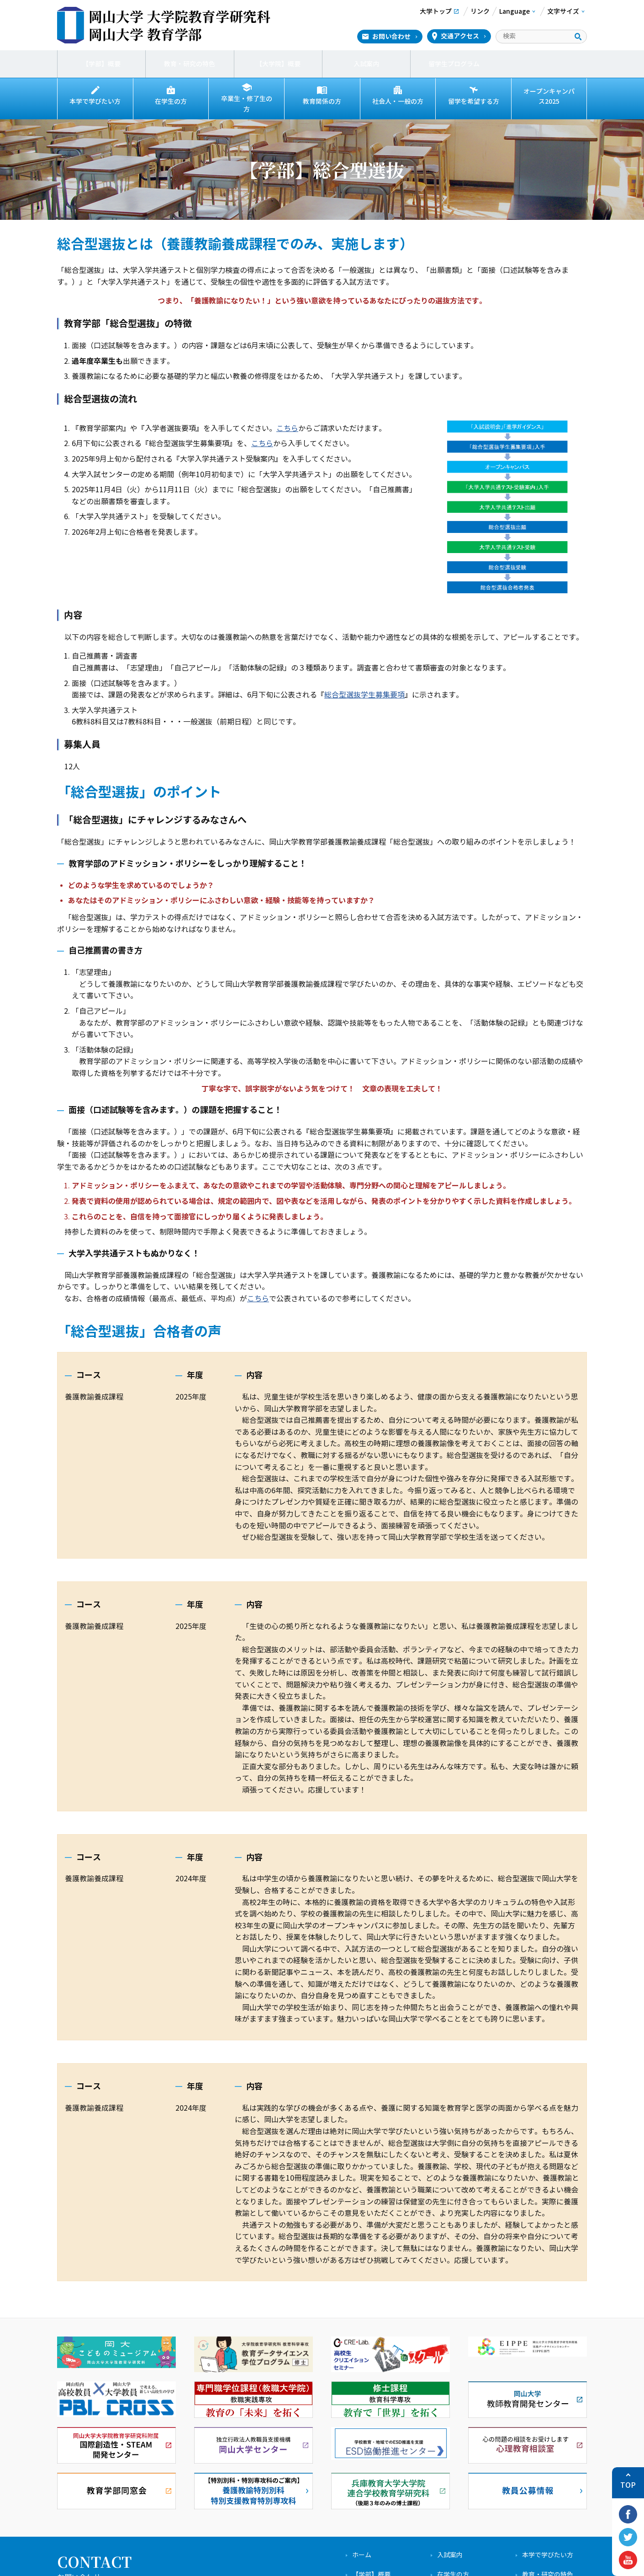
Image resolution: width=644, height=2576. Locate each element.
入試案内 (366, 64)
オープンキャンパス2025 (549, 96)
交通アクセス (460, 36)
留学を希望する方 (474, 101)
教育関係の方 (322, 101)
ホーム (361, 2551)
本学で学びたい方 (95, 101)
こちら (287, 424)
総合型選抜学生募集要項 (364, 690)
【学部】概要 (101, 64)
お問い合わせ (391, 36)
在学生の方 (170, 101)
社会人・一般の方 (398, 101)
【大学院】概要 (278, 64)
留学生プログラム (454, 64)
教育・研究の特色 (189, 64)
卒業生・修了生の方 (247, 101)
